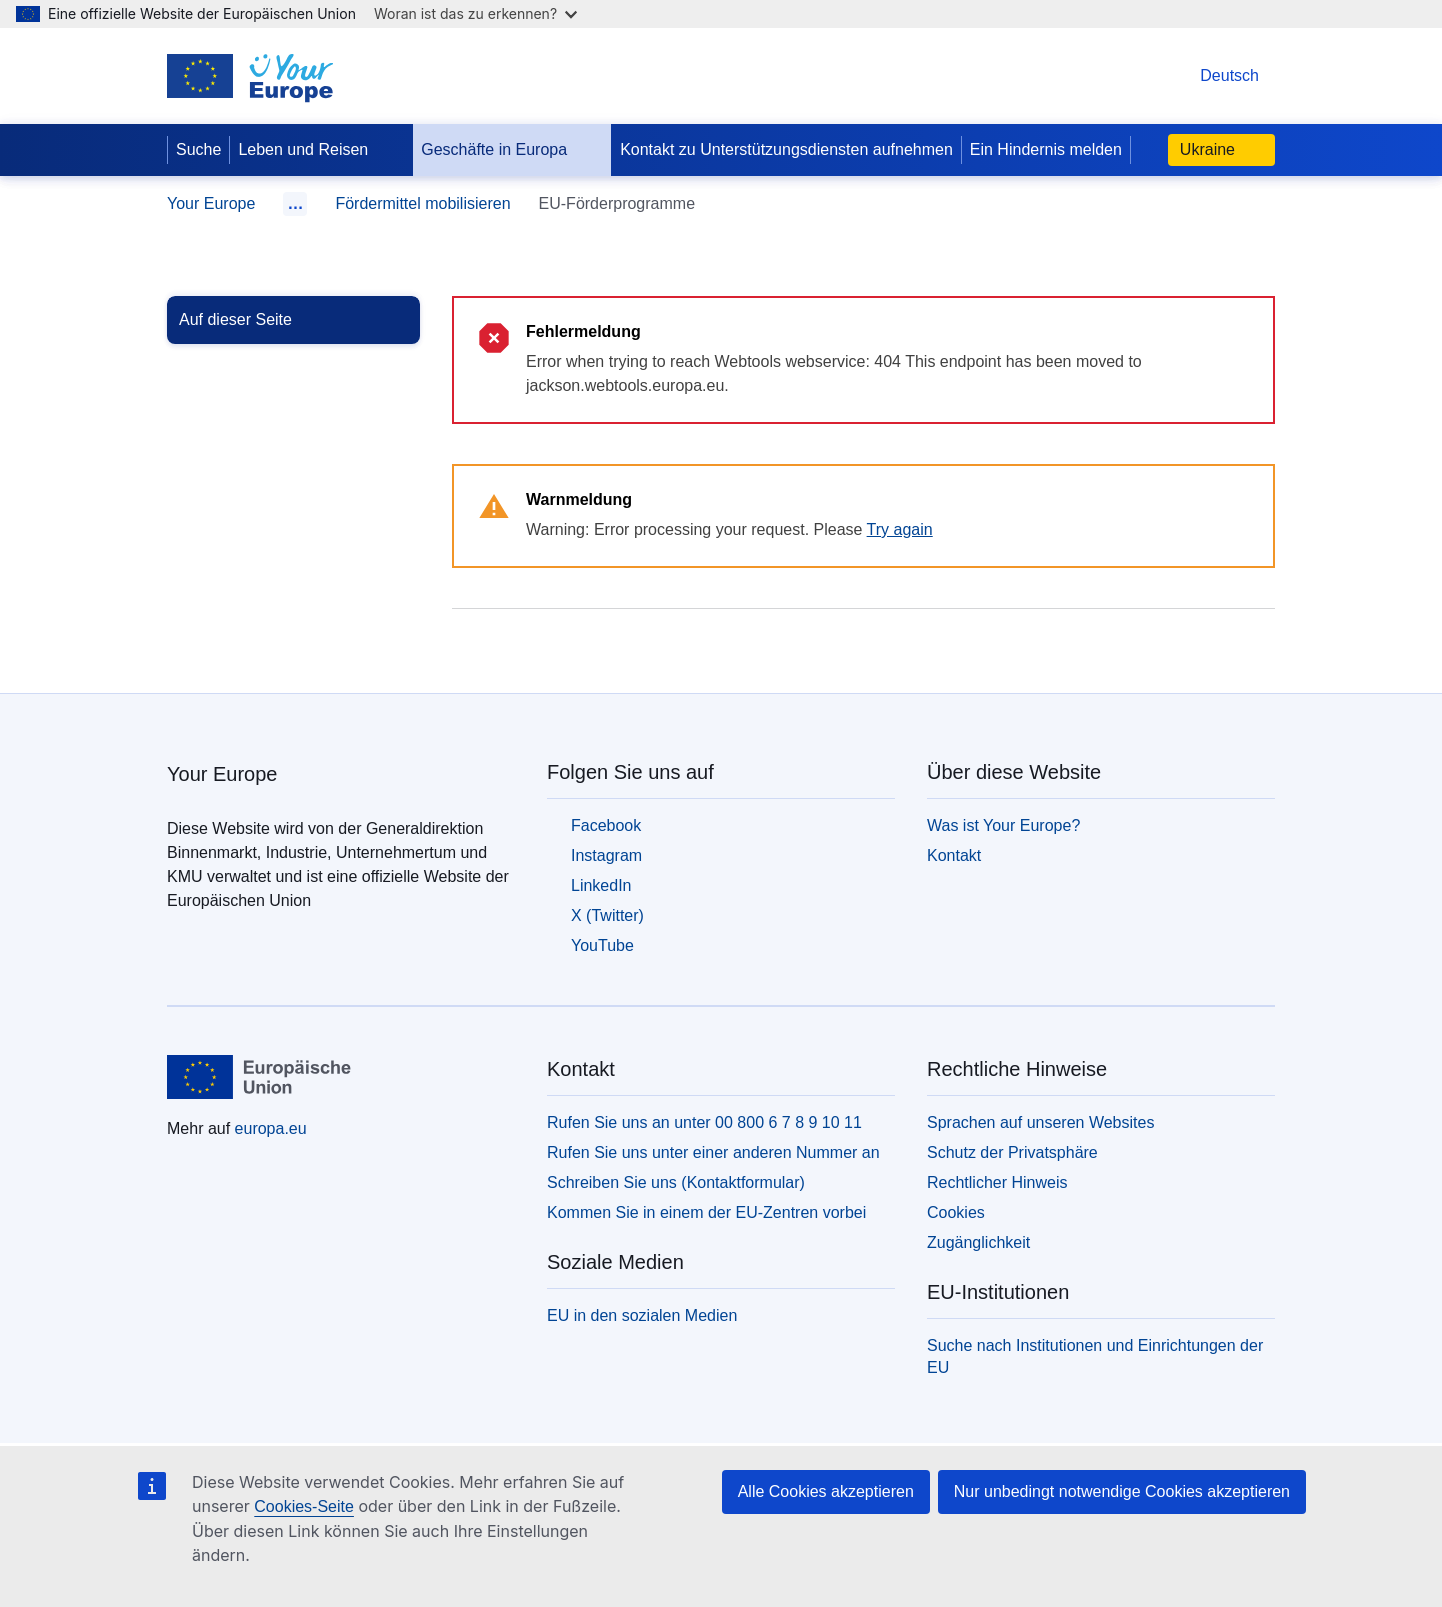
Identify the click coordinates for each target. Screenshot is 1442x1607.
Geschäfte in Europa (510, 150)
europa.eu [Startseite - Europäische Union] (271, 1128)
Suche (198, 149)
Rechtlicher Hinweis (997, 1182)
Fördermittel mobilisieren (422, 203)
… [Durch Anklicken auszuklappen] (295, 203)
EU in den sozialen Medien (642, 1315)
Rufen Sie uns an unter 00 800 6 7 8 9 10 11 (704, 1122)
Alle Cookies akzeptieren (826, 1491)
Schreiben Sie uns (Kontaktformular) (676, 1182)
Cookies (956, 1212)
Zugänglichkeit (978, 1242)
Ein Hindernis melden (1046, 149)
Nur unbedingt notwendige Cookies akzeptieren (1122, 1491)
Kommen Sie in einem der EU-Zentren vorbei (706, 1212)
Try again (900, 529)
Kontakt (954, 855)
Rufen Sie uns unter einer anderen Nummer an (713, 1152)
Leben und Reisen (319, 150)
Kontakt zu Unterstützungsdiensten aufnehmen (786, 149)
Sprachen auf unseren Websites (1040, 1122)
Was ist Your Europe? (1003, 825)
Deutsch (1209, 75)
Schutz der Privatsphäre (1012, 1152)
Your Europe (211, 203)
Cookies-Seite (304, 1506)
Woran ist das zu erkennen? (475, 13)
